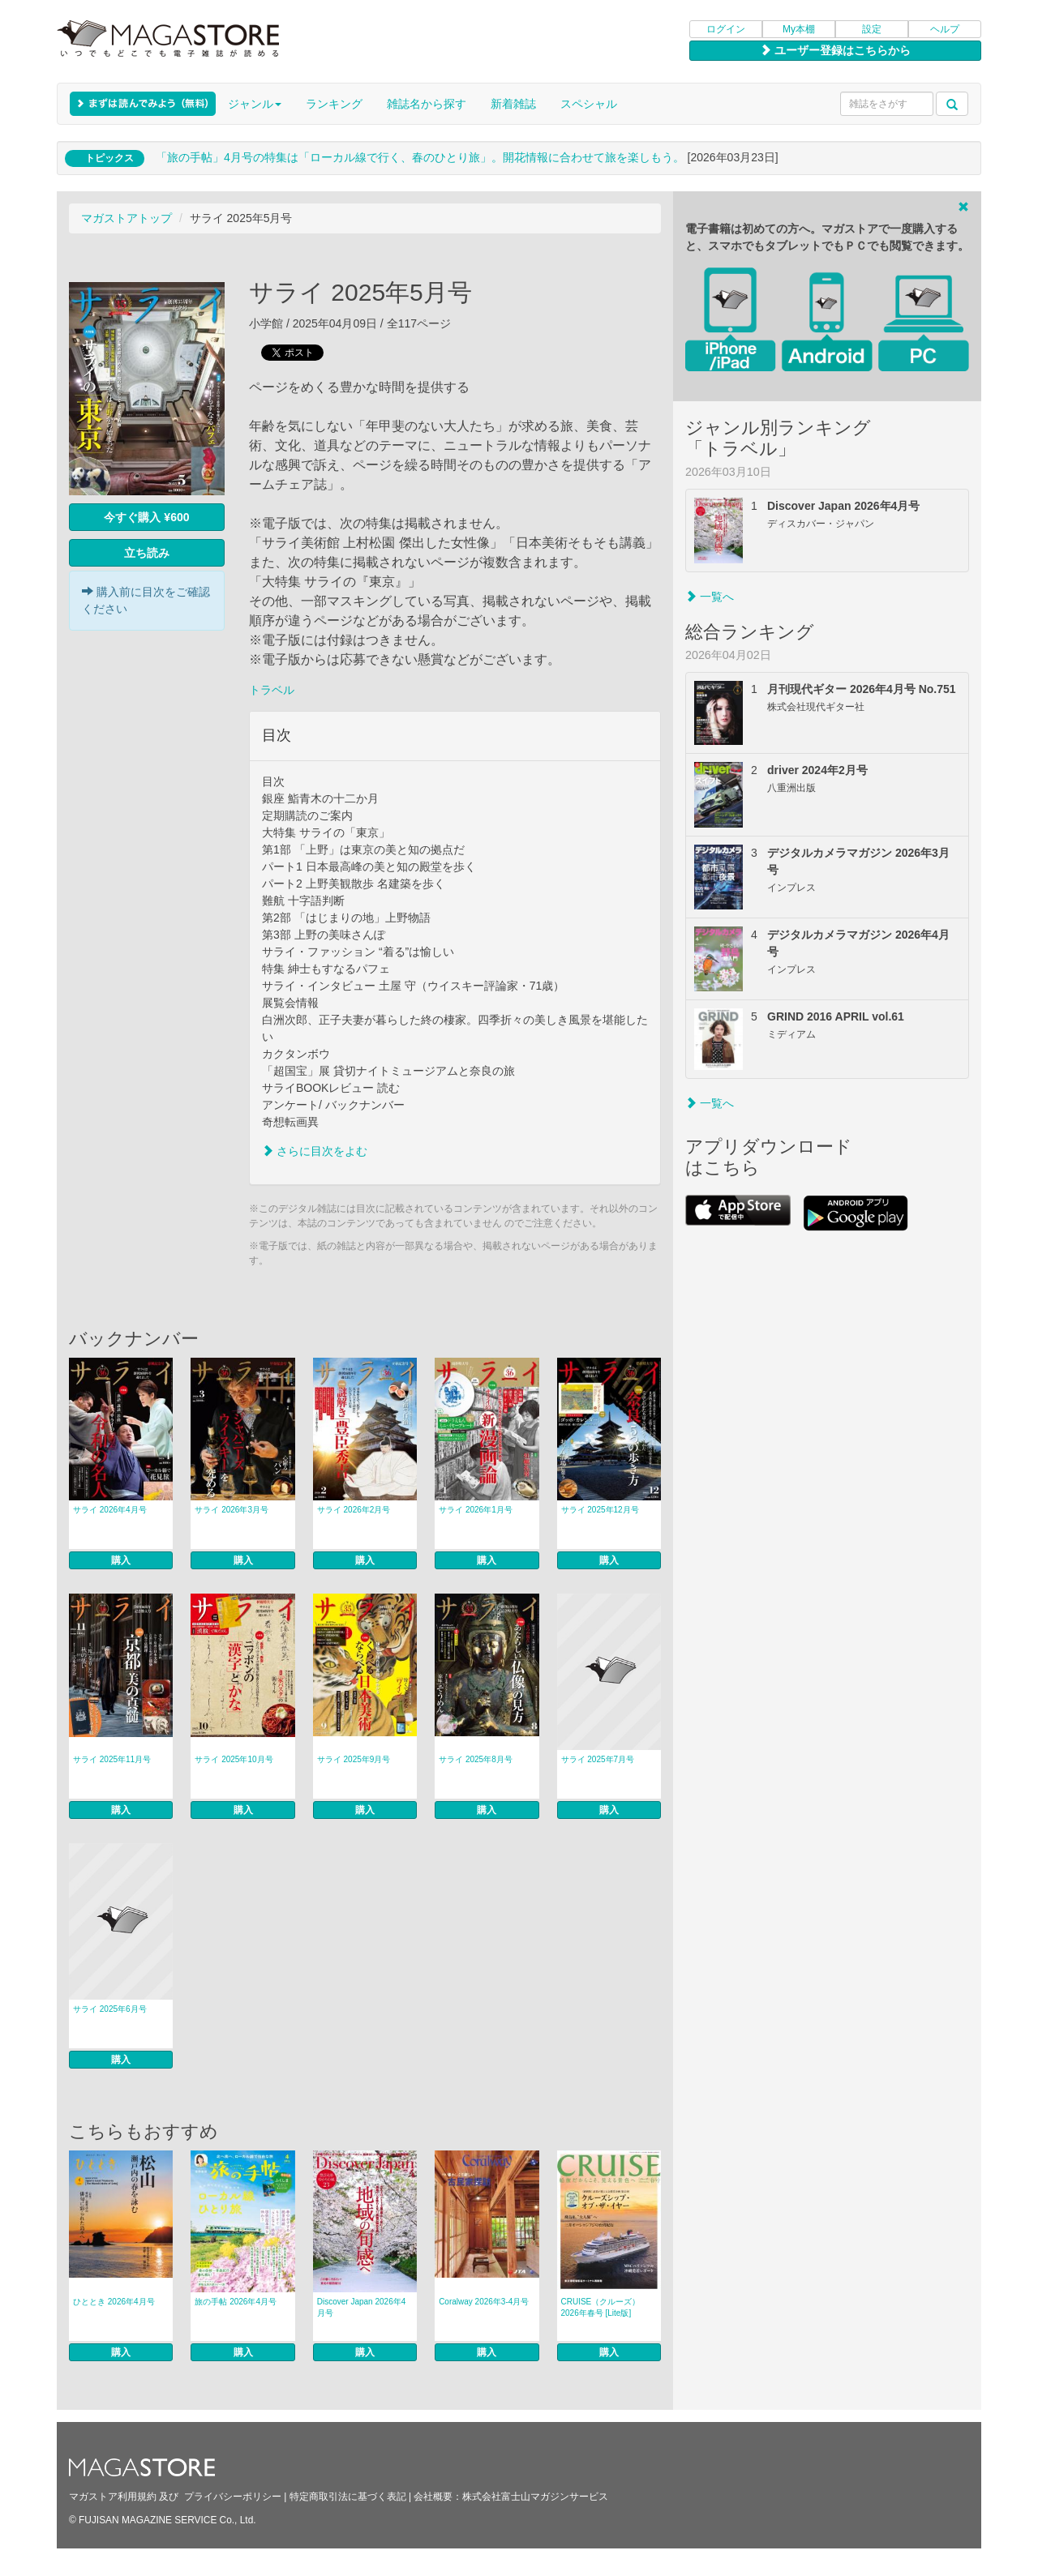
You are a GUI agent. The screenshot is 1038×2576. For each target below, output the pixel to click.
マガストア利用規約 (113, 2496)
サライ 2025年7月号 (598, 1759)
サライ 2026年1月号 (476, 1509)
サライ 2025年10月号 (233, 1759)
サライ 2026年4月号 (110, 1509)
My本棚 (799, 29)
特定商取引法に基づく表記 (348, 2496)
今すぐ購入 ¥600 (146, 517)
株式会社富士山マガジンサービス (535, 2496)
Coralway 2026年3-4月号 (484, 2301)
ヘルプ (944, 29)
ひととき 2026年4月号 (114, 2301)
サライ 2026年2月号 (354, 1509)
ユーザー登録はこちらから (835, 50)
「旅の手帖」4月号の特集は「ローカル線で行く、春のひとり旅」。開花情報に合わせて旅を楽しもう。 (420, 157)
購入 (121, 1560)
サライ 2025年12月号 (600, 1509)
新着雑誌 (513, 103)
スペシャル (588, 103)
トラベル (271, 689)
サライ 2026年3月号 (231, 1509)
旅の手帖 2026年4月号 (236, 2301)
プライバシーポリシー (232, 2496)
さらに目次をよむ (314, 1151)
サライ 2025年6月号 (110, 2009)
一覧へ (709, 596)
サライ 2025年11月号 (112, 1759)
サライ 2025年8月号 (476, 1759)
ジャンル (254, 103)
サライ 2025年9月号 (354, 1759)
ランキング (334, 103)
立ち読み (146, 552)
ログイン (725, 29)
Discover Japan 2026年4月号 (361, 2307)
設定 (871, 29)
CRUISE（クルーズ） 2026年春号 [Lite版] (601, 2307)
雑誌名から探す (426, 103)
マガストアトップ (126, 218)
